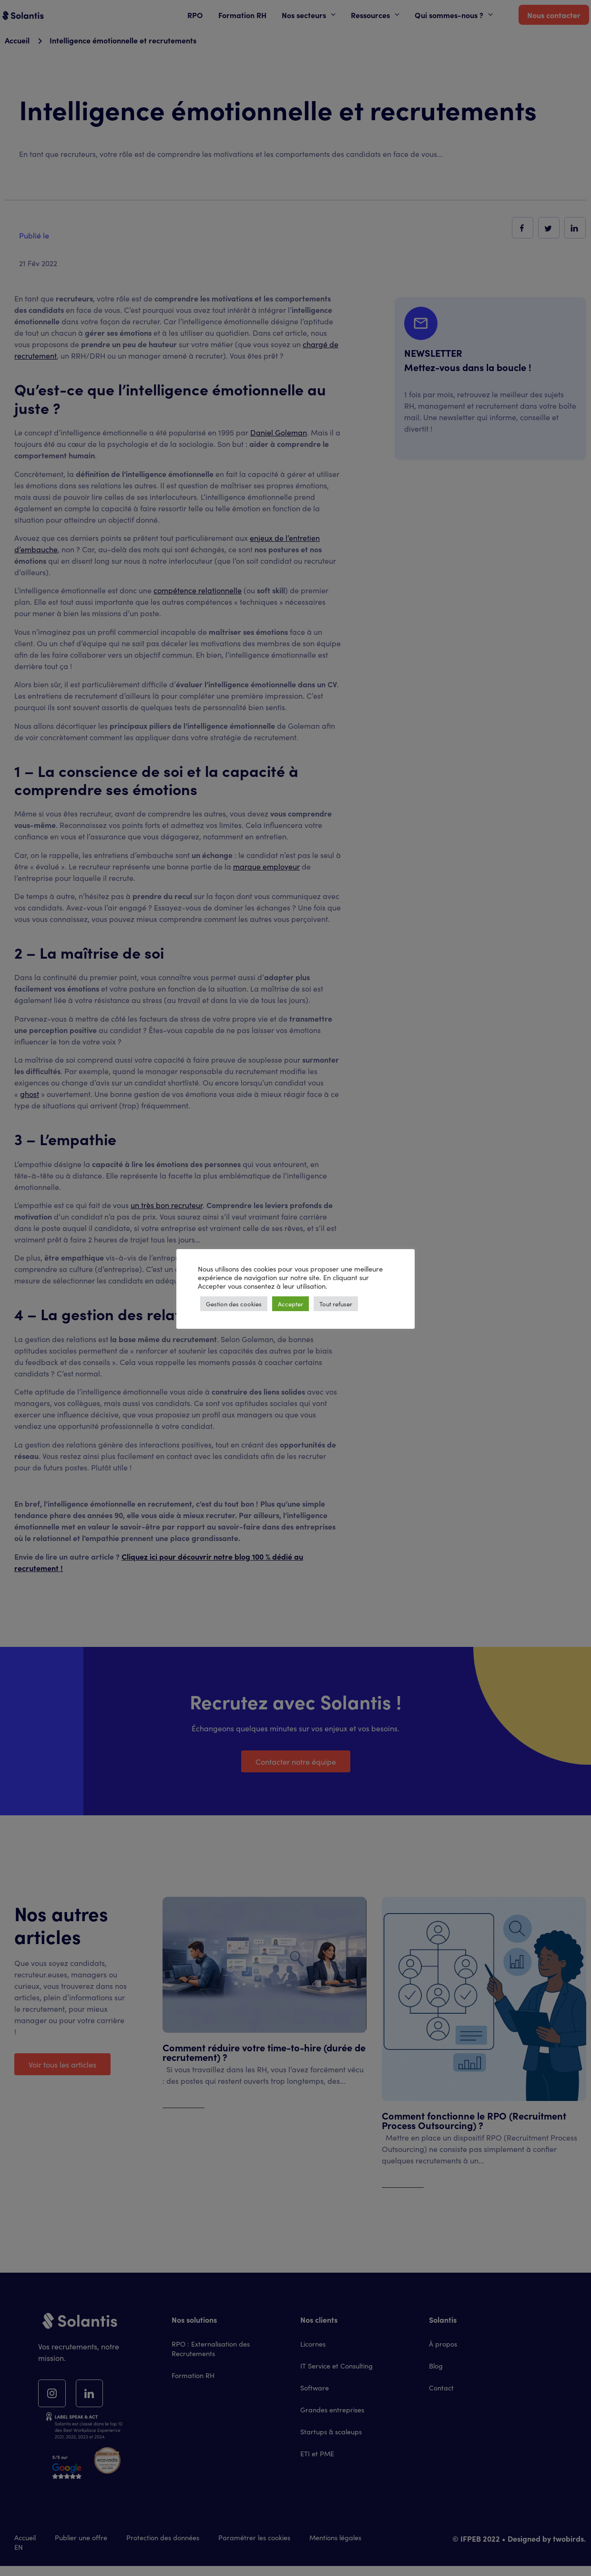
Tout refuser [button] (335, 1303)
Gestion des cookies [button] (234, 1303)
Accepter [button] (290, 1303)
